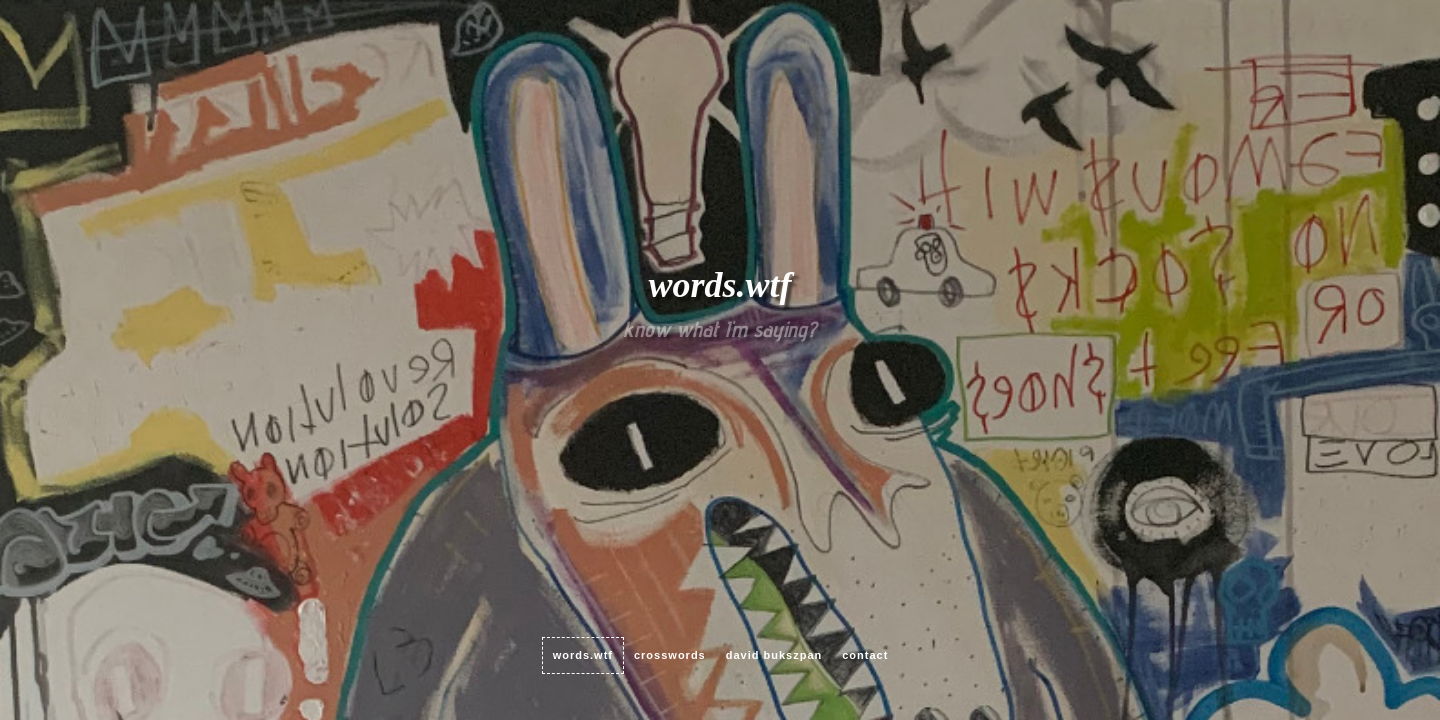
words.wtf (583, 655)
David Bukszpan (774, 655)
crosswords (670, 655)
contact (865, 655)
